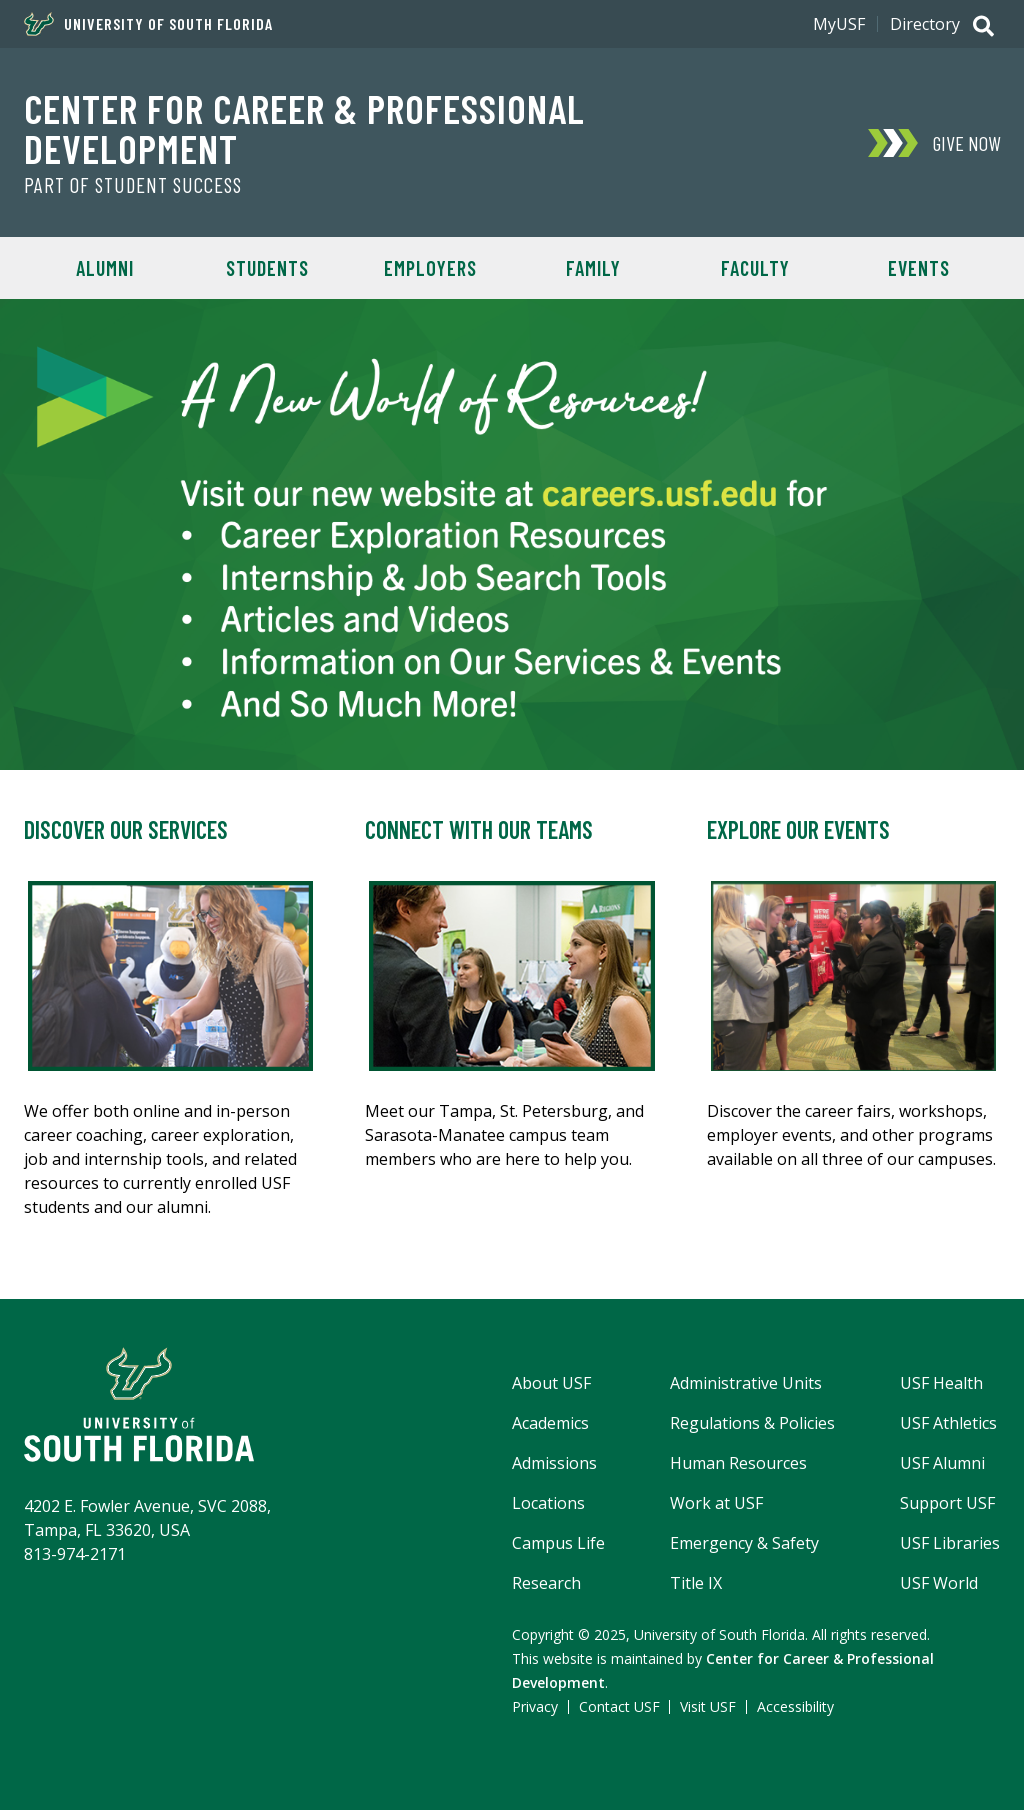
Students (267, 268)
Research (546, 1583)
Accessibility (795, 1706)
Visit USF (708, 1706)
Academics (550, 1423)
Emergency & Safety (744, 1543)
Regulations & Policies (752, 1423)
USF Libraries (950, 1543)
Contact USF (619, 1706)
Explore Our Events (798, 829)
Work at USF (716, 1503)
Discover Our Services (126, 829)
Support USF (947, 1503)
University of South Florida (148, 24)
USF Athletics (948, 1423)
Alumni (105, 268)
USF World (939, 1583)
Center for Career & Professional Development (304, 128)
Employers (430, 268)
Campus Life (558, 1543)
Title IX (696, 1583)
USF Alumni (942, 1463)
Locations (548, 1503)
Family (593, 268)
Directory (925, 24)
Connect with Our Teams (479, 829)
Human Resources (738, 1463)
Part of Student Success (133, 185)
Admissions (554, 1463)
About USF (551, 1383)
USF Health (941, 1383)
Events (919, 268)
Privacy (535, 1706)
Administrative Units (746, 1383)
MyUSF (839, 24)
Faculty (755, 268)
